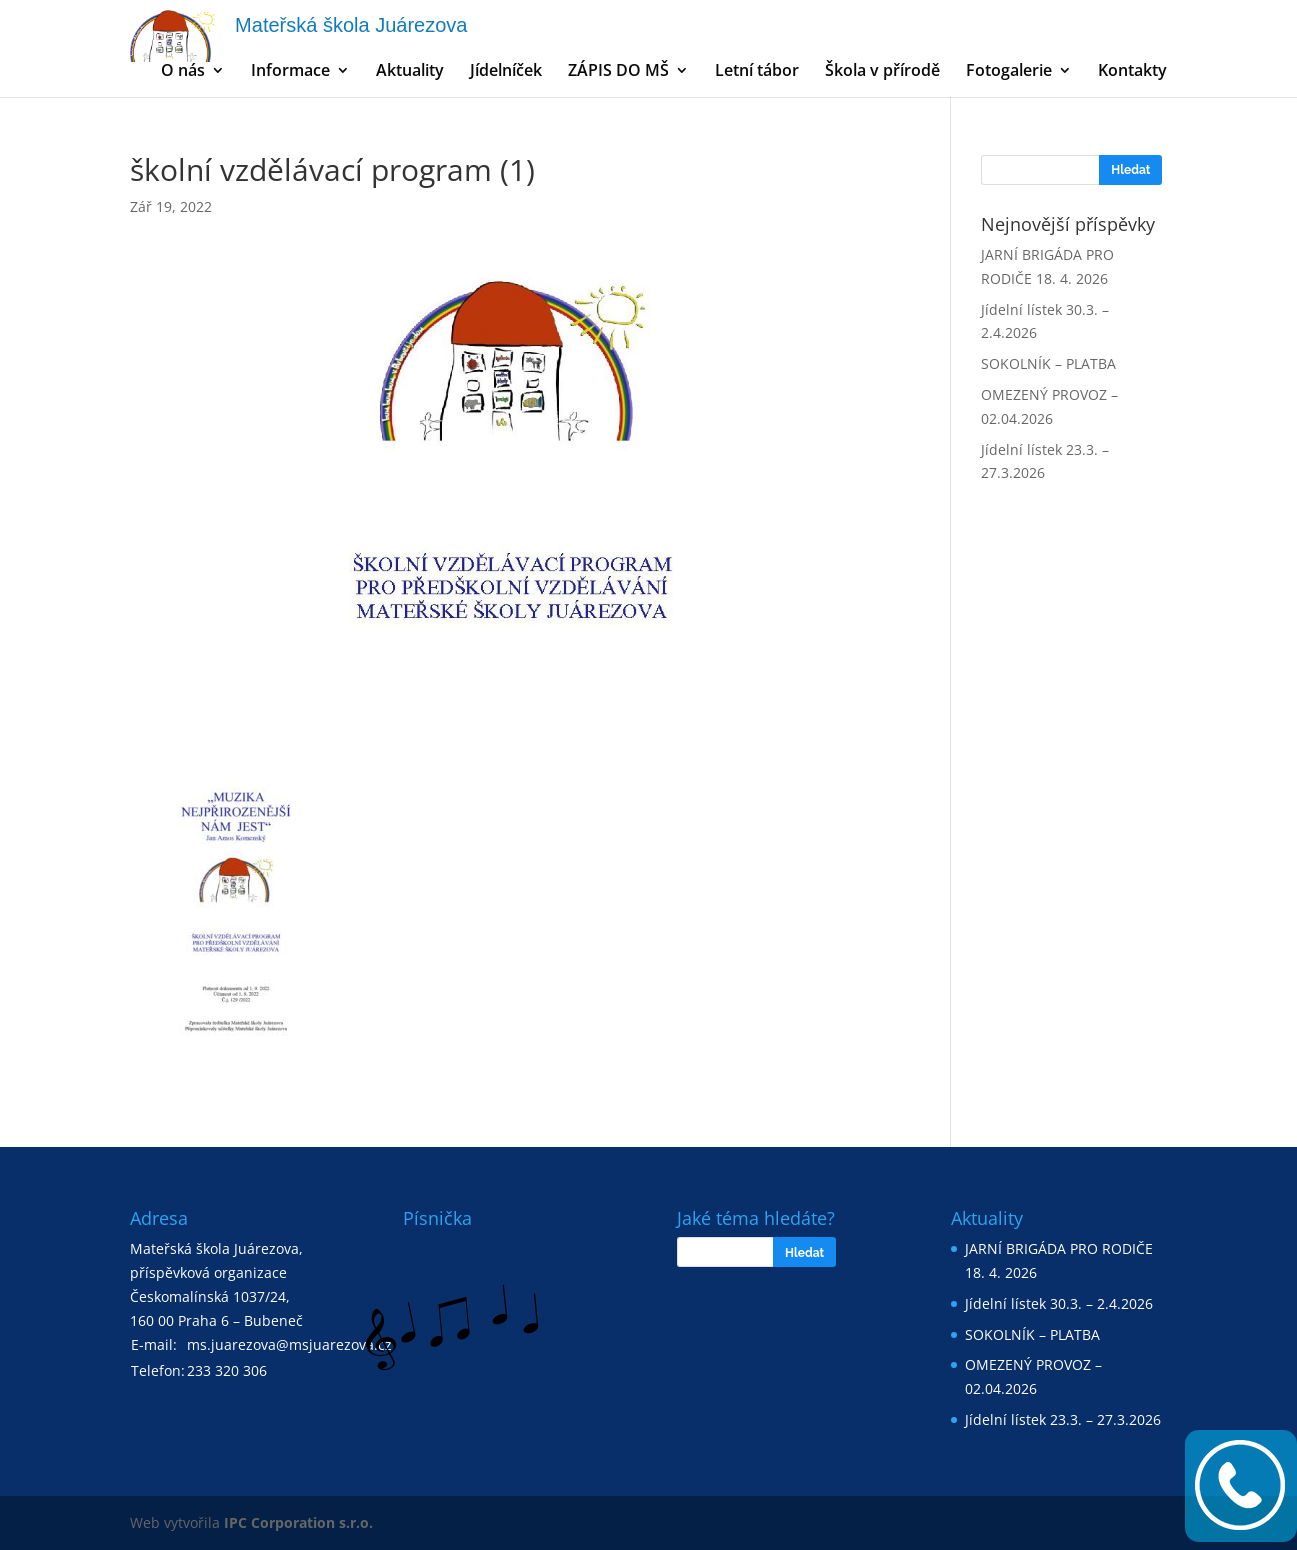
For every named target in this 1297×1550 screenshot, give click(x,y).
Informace (290, 72)
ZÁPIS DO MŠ (618, 72)
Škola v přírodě (882, 72)
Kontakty (1132, 72)
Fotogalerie (1009, 72)
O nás (183, 72)
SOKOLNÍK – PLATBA (1048, 363)
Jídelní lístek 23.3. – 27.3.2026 (1063, 1419)
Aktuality (410, 72)
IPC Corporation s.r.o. (298, 1522)
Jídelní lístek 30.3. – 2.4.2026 (1059, 1303)
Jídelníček (506, 72)
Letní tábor (757, 72)
